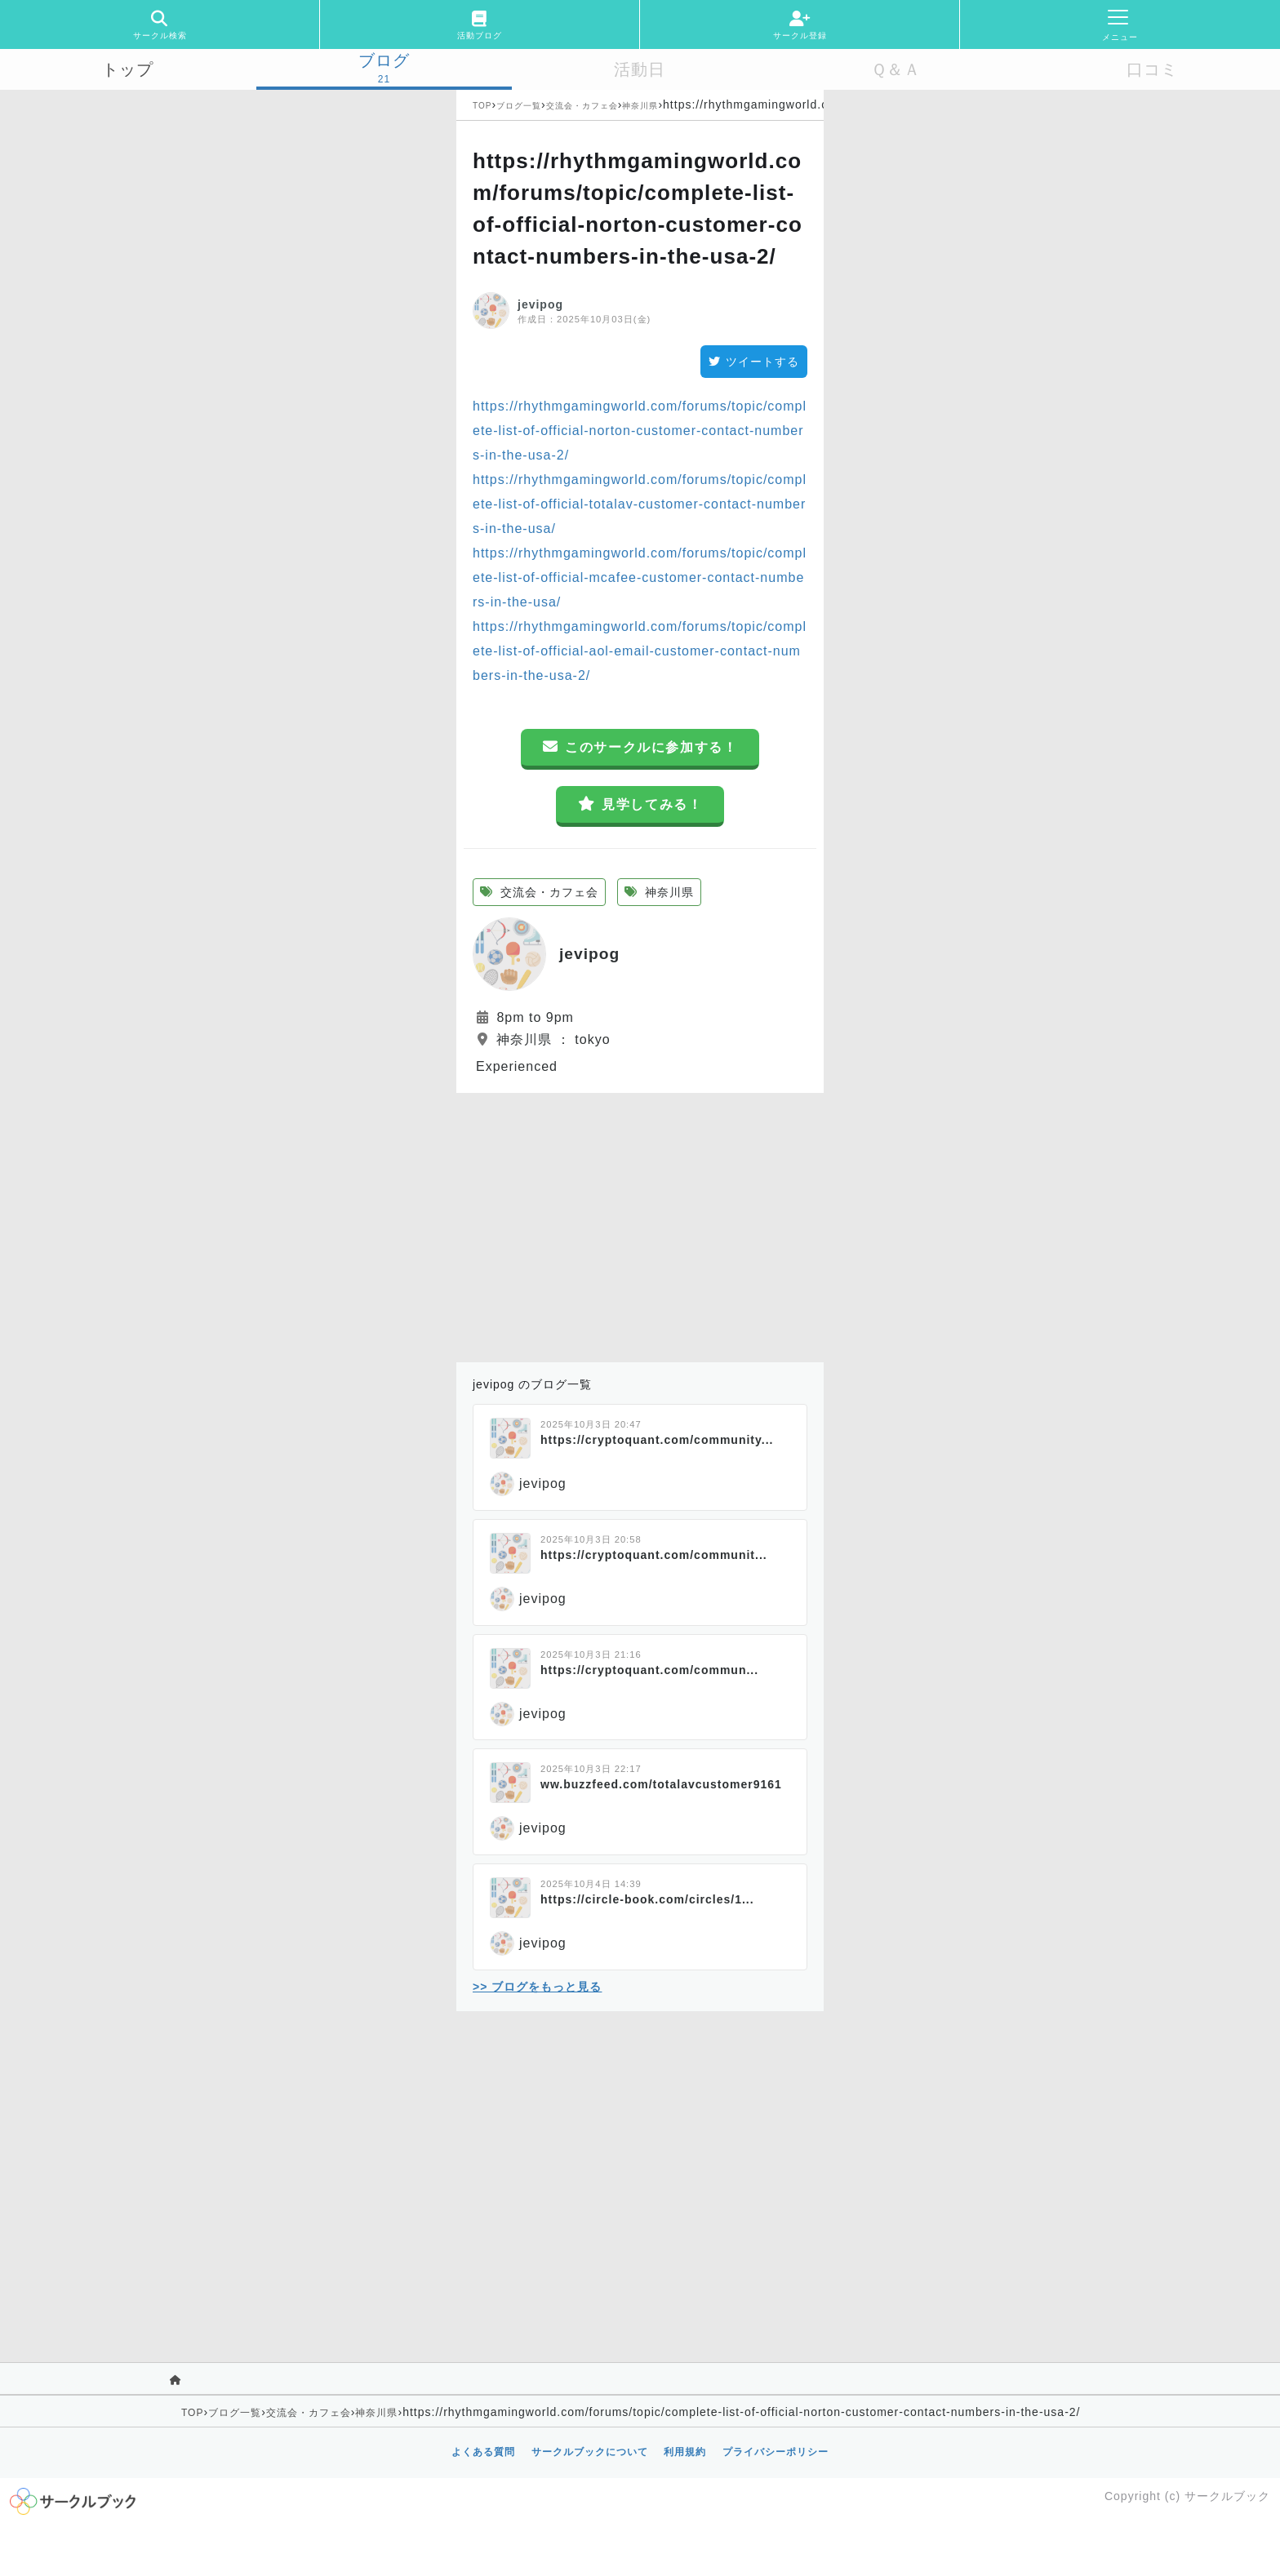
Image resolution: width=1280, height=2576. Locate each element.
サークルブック (1227, 2496)
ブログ (384, 60)
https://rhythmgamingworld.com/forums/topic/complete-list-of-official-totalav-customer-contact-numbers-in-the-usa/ (640, 504)
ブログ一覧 (518, 105)
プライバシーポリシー (775, 2452)
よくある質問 (483, 2452)
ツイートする (754, 361)
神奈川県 (640, 105)
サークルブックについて (589, 2452)
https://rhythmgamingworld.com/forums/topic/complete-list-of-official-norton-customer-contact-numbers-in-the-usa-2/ (640, 430)
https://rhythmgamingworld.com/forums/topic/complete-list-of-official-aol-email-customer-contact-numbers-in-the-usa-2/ (640, 651)
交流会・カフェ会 (582, 105)
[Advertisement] (640, 1223)
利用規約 (685, 2452)
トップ (127, 69)
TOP (482, 105)
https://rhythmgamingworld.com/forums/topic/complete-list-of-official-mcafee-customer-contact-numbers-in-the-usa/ (640, 577)
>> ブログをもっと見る (537, 1986)
